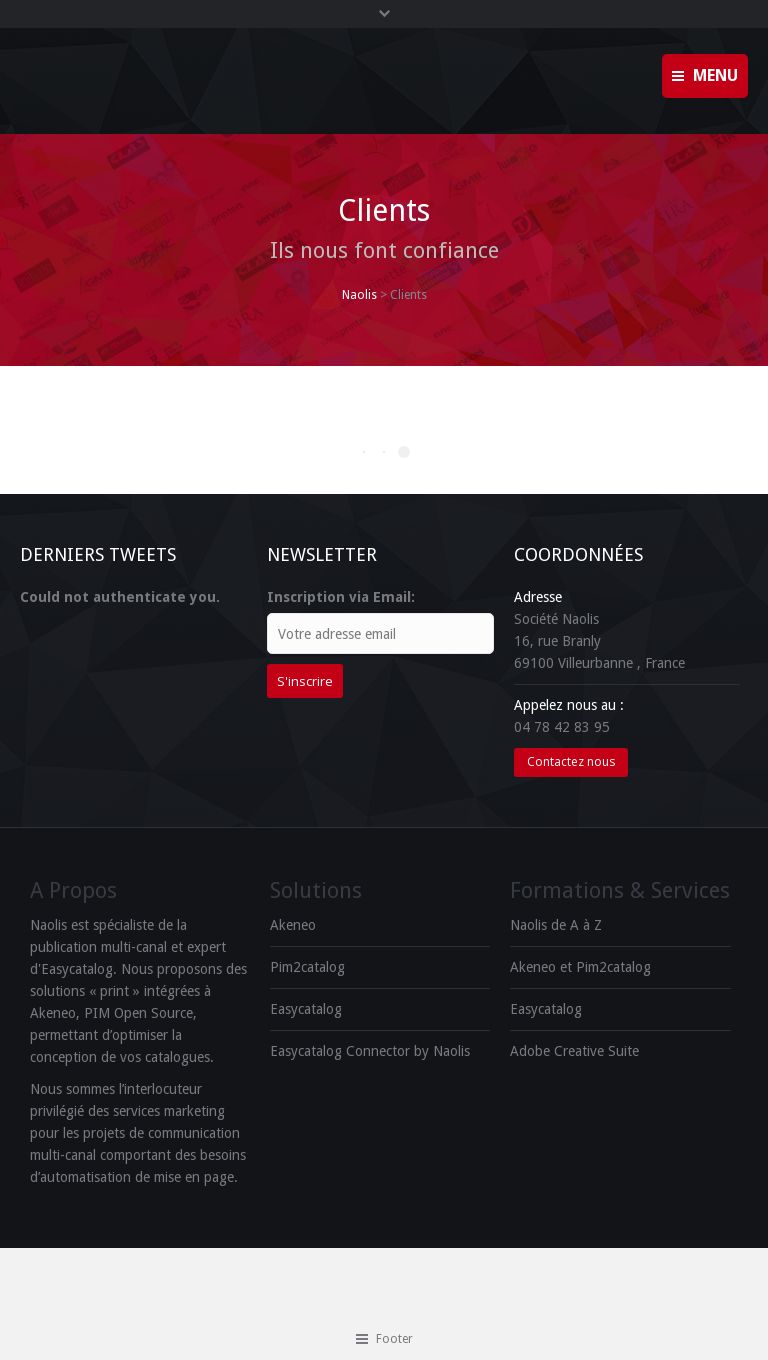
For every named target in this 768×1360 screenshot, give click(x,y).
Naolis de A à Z (556, 925)
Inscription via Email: (341, 597)
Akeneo (293, 925)
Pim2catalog (307, 967)
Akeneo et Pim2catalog (580, 967)
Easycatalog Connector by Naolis (370, 1051)
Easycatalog (306, 1009)
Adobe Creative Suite (574, 1051)
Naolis (359, 295)
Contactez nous (571, 761)
